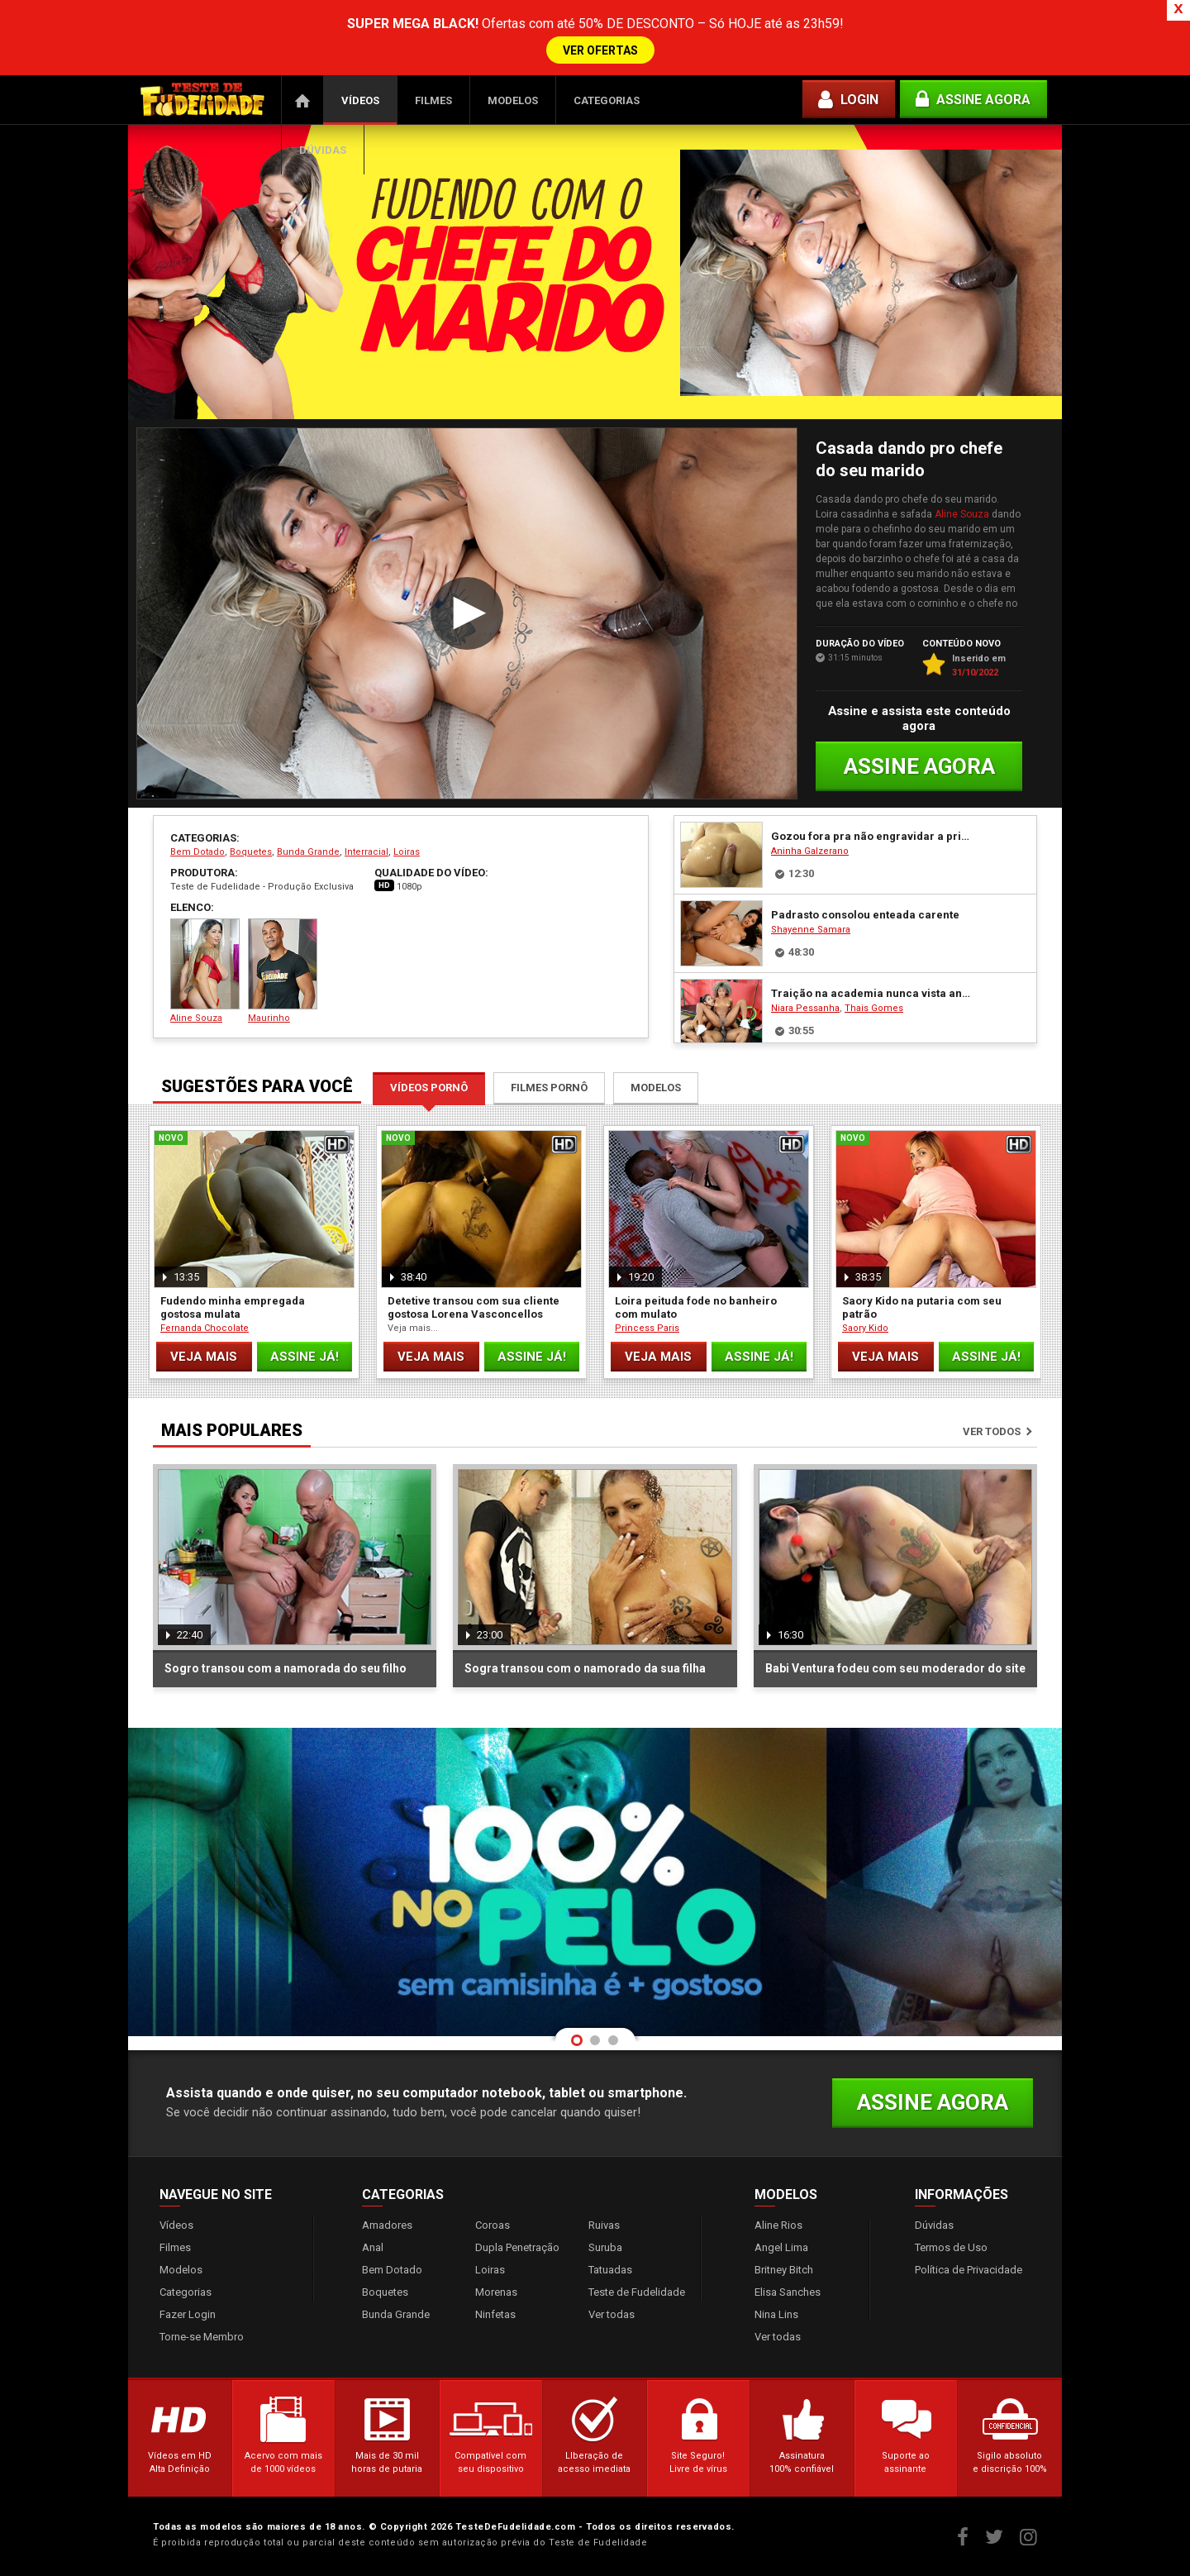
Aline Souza (962, 514)
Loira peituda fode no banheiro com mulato (696, 1307)
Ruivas (604, 2225)
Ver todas (611, 2314)
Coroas (492, 2225)
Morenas (496, 2292)
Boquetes (251, 852)
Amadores (387, 2225)
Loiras (406, 852)
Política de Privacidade (968, 2270)
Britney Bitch (783, 2270)
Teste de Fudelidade (636, 2292)
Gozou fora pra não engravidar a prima (871, 836)
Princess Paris (647, 1328)
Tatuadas (610, 2270)
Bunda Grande (308, 852)
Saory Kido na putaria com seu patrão (922, 1307)
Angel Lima (781, 2247)
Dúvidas (322, 150)
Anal (372, 2247)
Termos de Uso (951, 2247)
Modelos (513, 100)
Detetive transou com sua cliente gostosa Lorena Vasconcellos (473, 1307)
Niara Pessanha (805, 1008)
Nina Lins (776, 2314)
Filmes (433, 100)
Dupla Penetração (517, 2247)
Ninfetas (495, 2314)
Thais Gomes (874, 1008)
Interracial (366, 852)
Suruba (605, 2247)
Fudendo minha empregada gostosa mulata (232, 1307)
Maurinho (282, 970)
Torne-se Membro (201, 2336)
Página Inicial (302, 100)
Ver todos (992, 1431)
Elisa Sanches (787, 2292)
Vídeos (360, 100)
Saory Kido (865, 1328)
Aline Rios (778, 2225)
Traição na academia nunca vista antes (871, 993)
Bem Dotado (197, 852)
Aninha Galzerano (810, 851)
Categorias (607, 100)
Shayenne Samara (810, 929)
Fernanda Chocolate (204, 1328)
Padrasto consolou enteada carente (865, 915)
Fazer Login (187, 2314)
